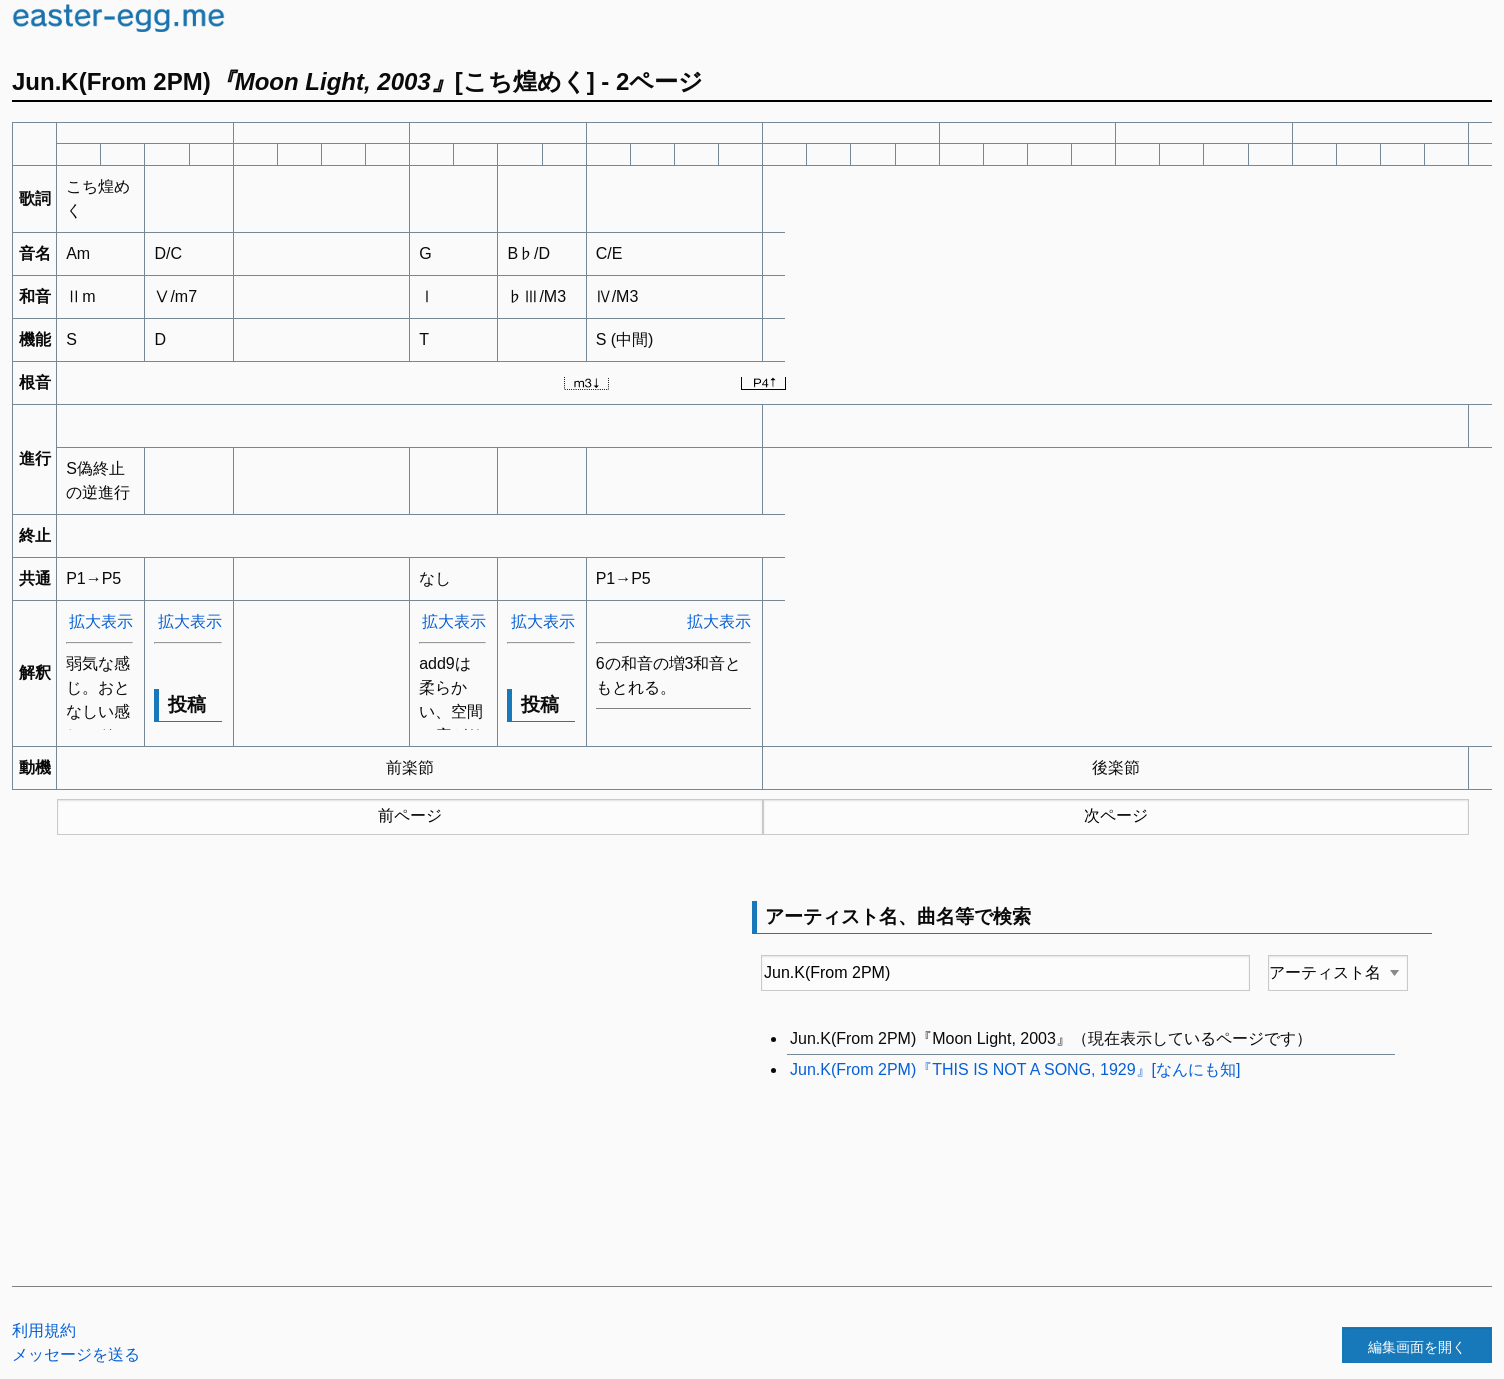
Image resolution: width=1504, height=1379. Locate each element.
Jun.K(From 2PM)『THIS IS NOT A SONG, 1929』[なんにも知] (1015, 1069)
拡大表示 (101, 621)
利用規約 (44, 1330)
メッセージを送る (76, 1354)
